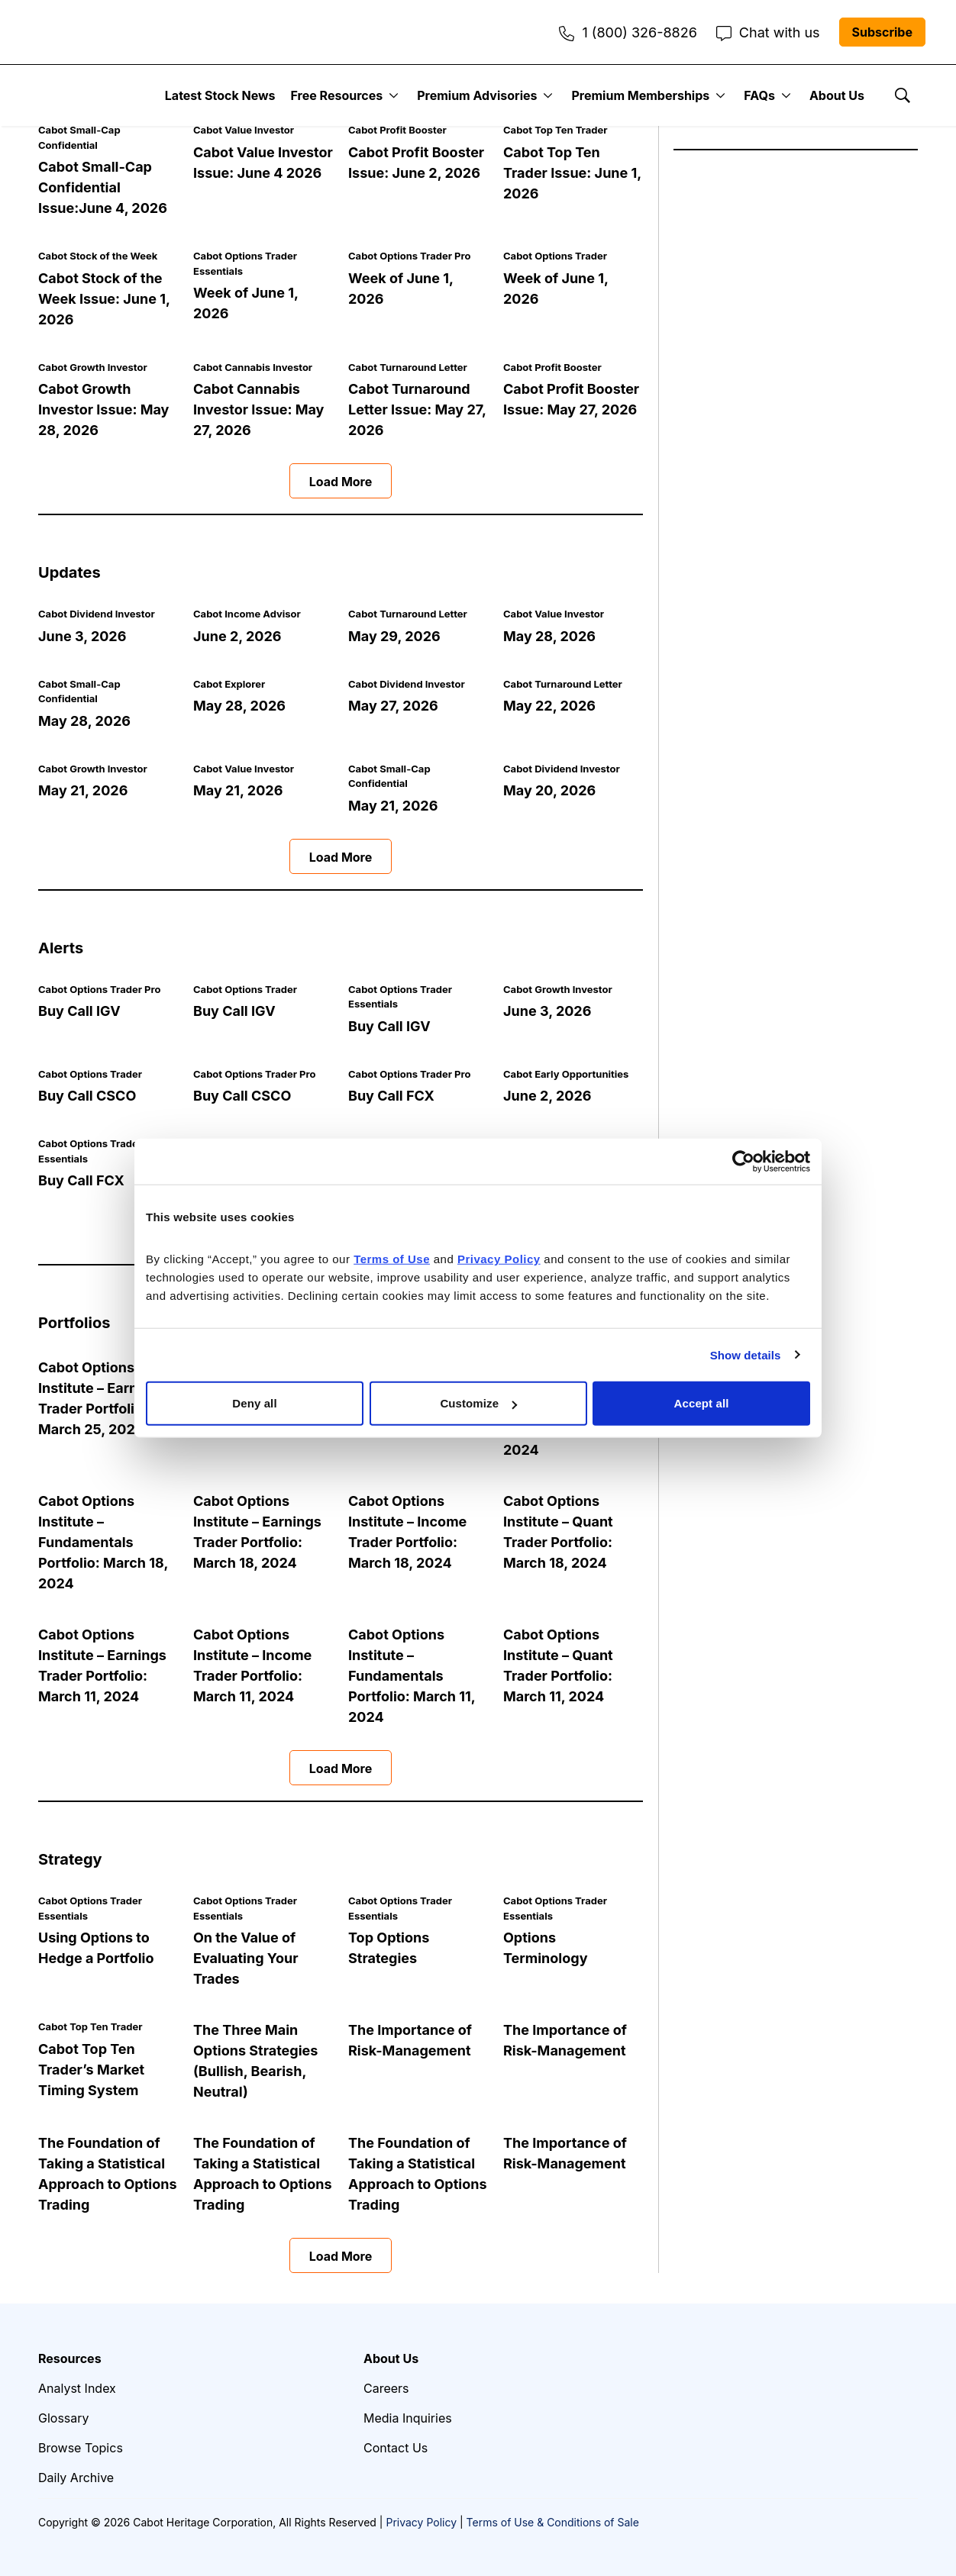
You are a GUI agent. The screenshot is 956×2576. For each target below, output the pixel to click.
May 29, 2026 (394, 636)
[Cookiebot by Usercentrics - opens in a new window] (743, 1160)
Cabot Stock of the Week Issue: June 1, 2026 (104, 298)
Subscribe (882, 32)
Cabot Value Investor (243, 130)
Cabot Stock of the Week (97, 256)
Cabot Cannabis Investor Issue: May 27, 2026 (258, 409)
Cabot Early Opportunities (565, 1074)
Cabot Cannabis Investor (252, 367)
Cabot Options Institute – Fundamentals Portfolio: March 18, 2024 (103, 1542)
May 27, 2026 (393, 706)
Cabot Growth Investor (92, 367)
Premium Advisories (477, 95)
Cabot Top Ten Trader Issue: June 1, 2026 (572, 173)
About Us (836, 95)
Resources (70, 2358)
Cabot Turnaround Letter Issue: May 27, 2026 (417, 409)
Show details (745, 1354)
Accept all (701, 1403)
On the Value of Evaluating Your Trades (246, 1958)
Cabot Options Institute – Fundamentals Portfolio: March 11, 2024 (411, 1676)
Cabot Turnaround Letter (407, 367)
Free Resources (337, 95)
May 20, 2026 (549, 790)
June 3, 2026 (82, 636)
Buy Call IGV (79, 1011)
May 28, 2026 (549, 636)
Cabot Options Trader (555, 256)
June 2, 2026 (237, 636)
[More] (393, 95)
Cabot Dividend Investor (96, 614)
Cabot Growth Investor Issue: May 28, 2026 (103, 409)
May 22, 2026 (549, 706)
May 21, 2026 (83, 790)
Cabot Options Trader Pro (409, 256)
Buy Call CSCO (87, 1096)
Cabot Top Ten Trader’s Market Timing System (91, 2069)
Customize (478, 1403)
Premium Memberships (640, 95)
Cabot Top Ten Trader (555, 130)
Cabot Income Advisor (247, 614)
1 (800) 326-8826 (627, 32)
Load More (341, 481)
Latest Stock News (220, 95)
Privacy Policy (421, 2522)
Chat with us (768, 32)
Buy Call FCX (391, 1096)
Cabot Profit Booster (397, 130)
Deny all (254, 1403)
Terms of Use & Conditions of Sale (553, 2522)
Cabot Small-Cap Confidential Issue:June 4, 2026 (102, 187)
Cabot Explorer (229, 684)
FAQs (759, 95)
